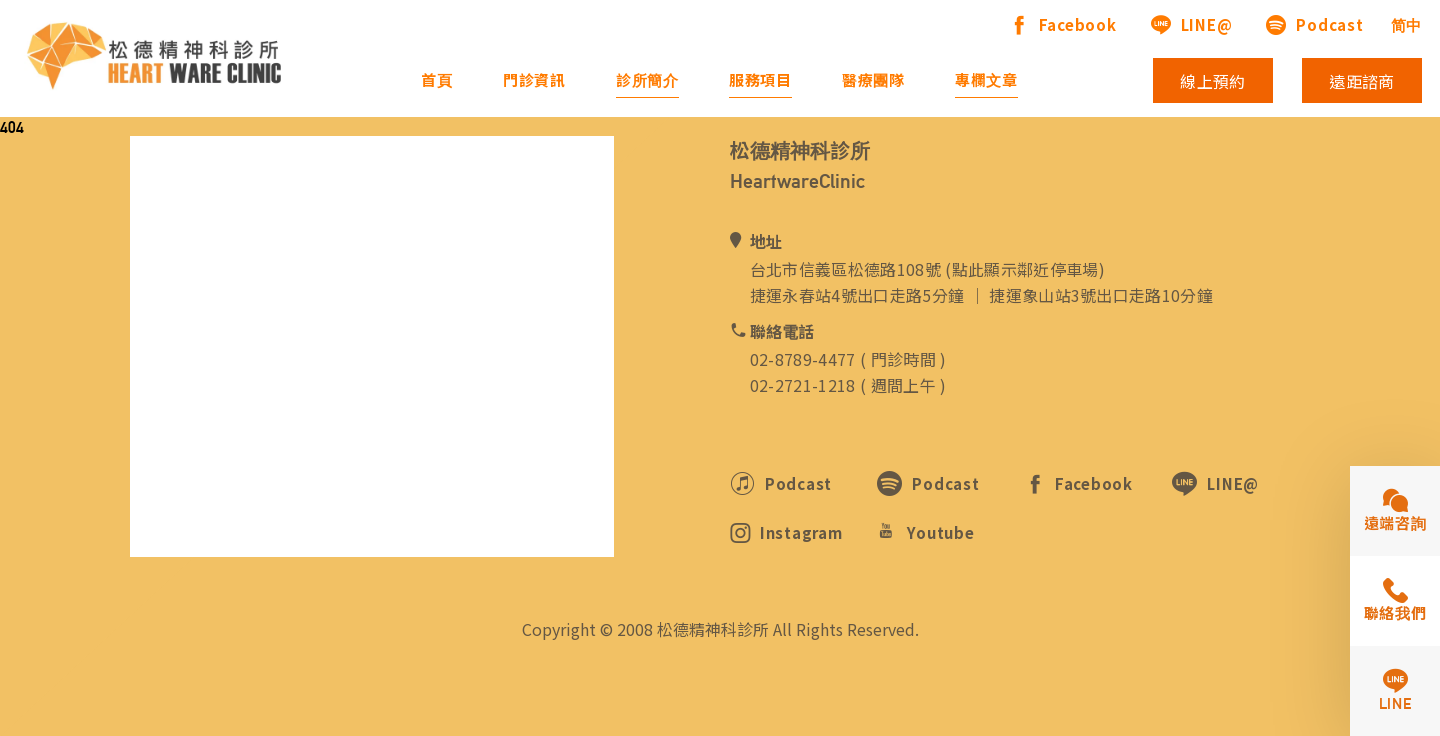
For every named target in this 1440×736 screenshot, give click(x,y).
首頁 (437, 80)
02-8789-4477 (803, 359)
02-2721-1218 (803, 385)
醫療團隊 (873, 80)
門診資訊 (534, 80)
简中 (1407, 25)
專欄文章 (986, 80)
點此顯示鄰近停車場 (1025, 269)
